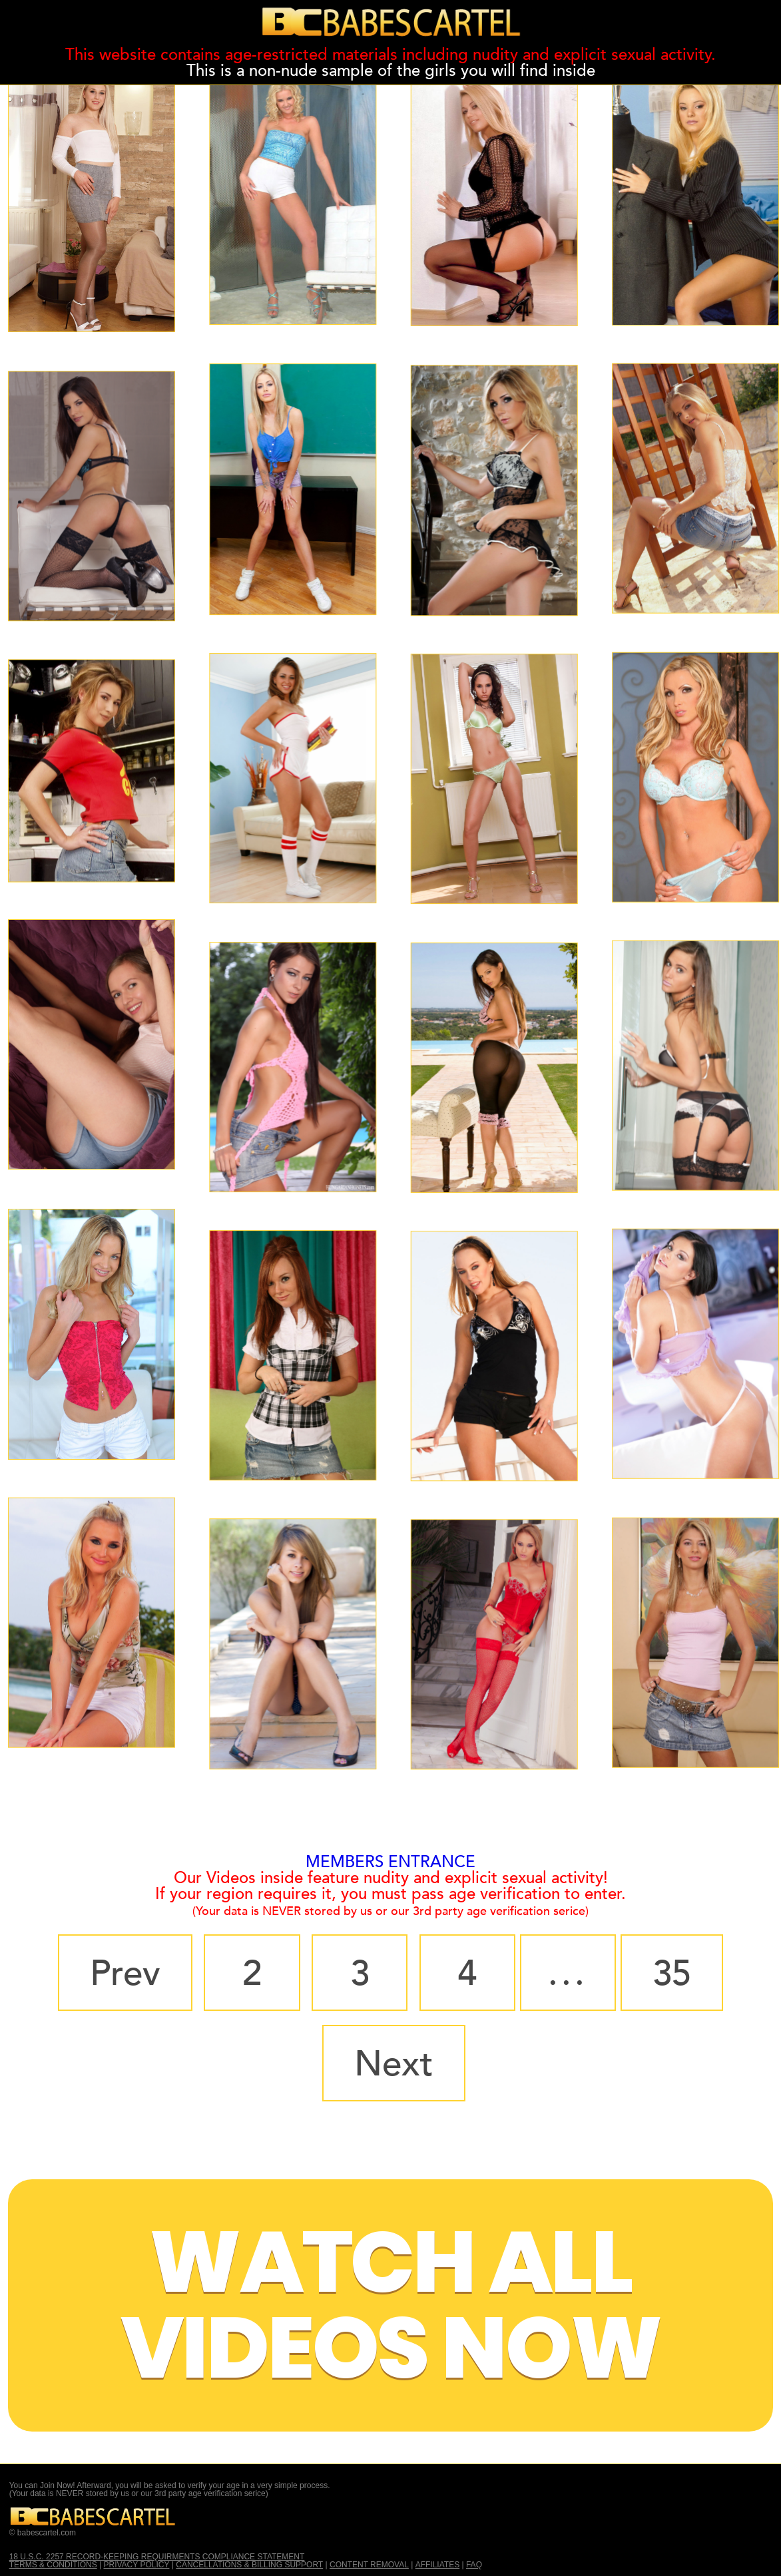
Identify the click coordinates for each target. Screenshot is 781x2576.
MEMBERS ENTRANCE (390, 1862)
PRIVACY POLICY (137, 2565)
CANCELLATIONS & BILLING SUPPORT (249, 2565)
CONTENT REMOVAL (369, 2565)
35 (671, 1974)
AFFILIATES (437, 2565)
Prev (125, 1974)
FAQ (474, 2565)
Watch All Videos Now (391, 2305)
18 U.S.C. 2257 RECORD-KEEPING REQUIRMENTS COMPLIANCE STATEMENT (157, 2557)
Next (393, 2064)
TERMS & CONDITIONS (53, 2565)
